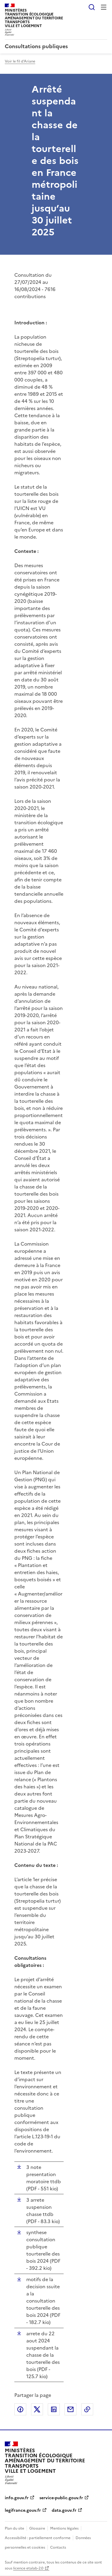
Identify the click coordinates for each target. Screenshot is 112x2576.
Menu (104, 7)
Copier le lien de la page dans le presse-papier (87, 2409)
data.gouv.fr (64, 2510)
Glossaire (37, 2528)
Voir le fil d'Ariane (20, 61)
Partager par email (70, 2409)
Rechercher (92, 7)
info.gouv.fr (17, 2498)
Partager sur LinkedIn (54, 2409)
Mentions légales (64, 2528)
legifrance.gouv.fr (23, 2510)
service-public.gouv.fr (61, 2498)
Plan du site (14, 2528)
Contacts (58, 2547)
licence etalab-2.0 (28, 2568)
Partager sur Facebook (20, 2409)
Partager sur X (37, 2409)
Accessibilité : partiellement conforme (37, 2538)
